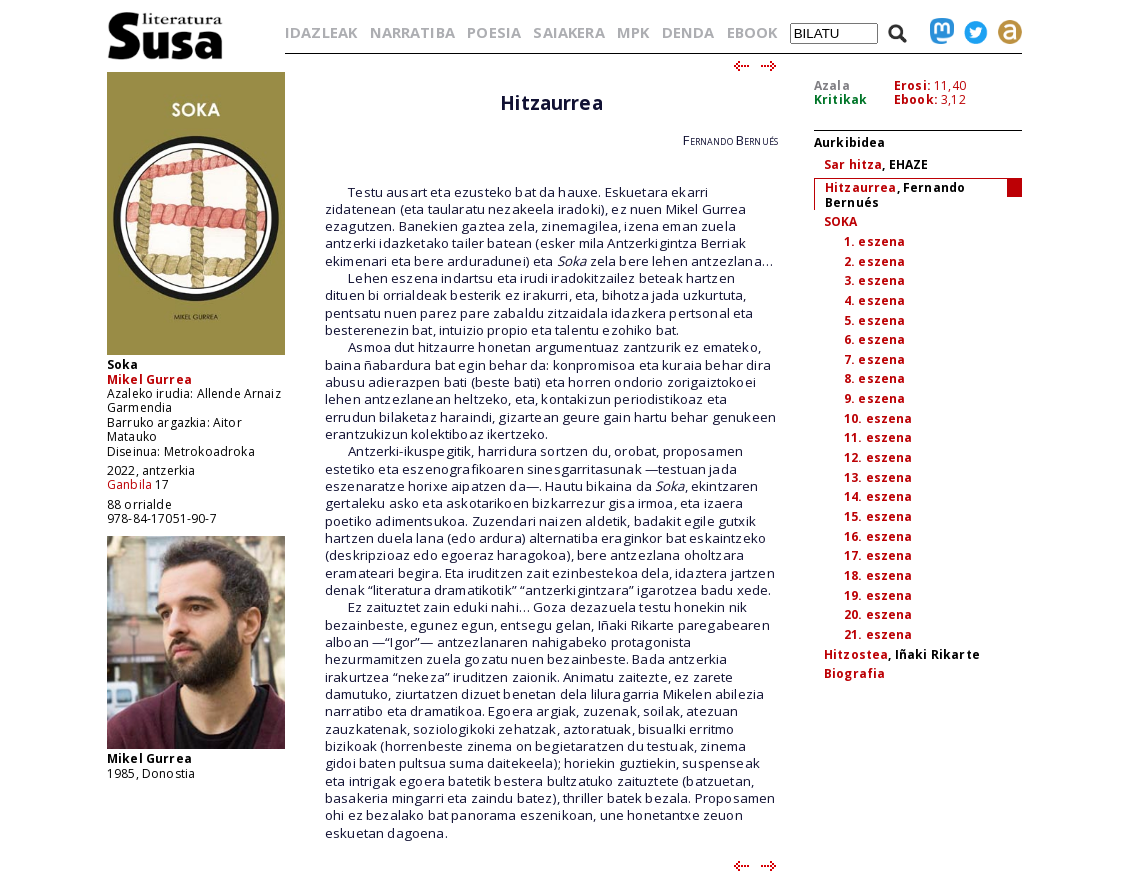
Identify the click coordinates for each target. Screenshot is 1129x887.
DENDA (688, 32)
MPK (633, 32)
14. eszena (878, 496)
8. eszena (874, 378)
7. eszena (874, 359)
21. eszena (878, 634)
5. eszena (874, 320)
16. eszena (878, 536)
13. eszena (878, 477)
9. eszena (874, 398)
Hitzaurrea (861, 187)
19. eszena (878, 595)
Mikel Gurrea (149, 379)
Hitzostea (856, 654)
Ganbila (129, 484)
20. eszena (878, 614)
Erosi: (912, 85)
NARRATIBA (412, 32)
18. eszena (878, 575)
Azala (832, 85)
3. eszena (874, 280)
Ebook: (916, 99)
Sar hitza (853, 164)
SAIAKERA (568, 32)
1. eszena (874, 241)
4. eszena (874, 300)
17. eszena (878, 555)
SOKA (841, 221)
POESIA (494, 32)
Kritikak (840, 99)
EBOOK (752, 32)
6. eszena (874, 339)
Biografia (854, 673)
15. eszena (878, 516)
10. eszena (878, 418)
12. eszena (878, 457)
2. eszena (874, 261)
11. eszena (878, 437)
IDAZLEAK (321, 32)
